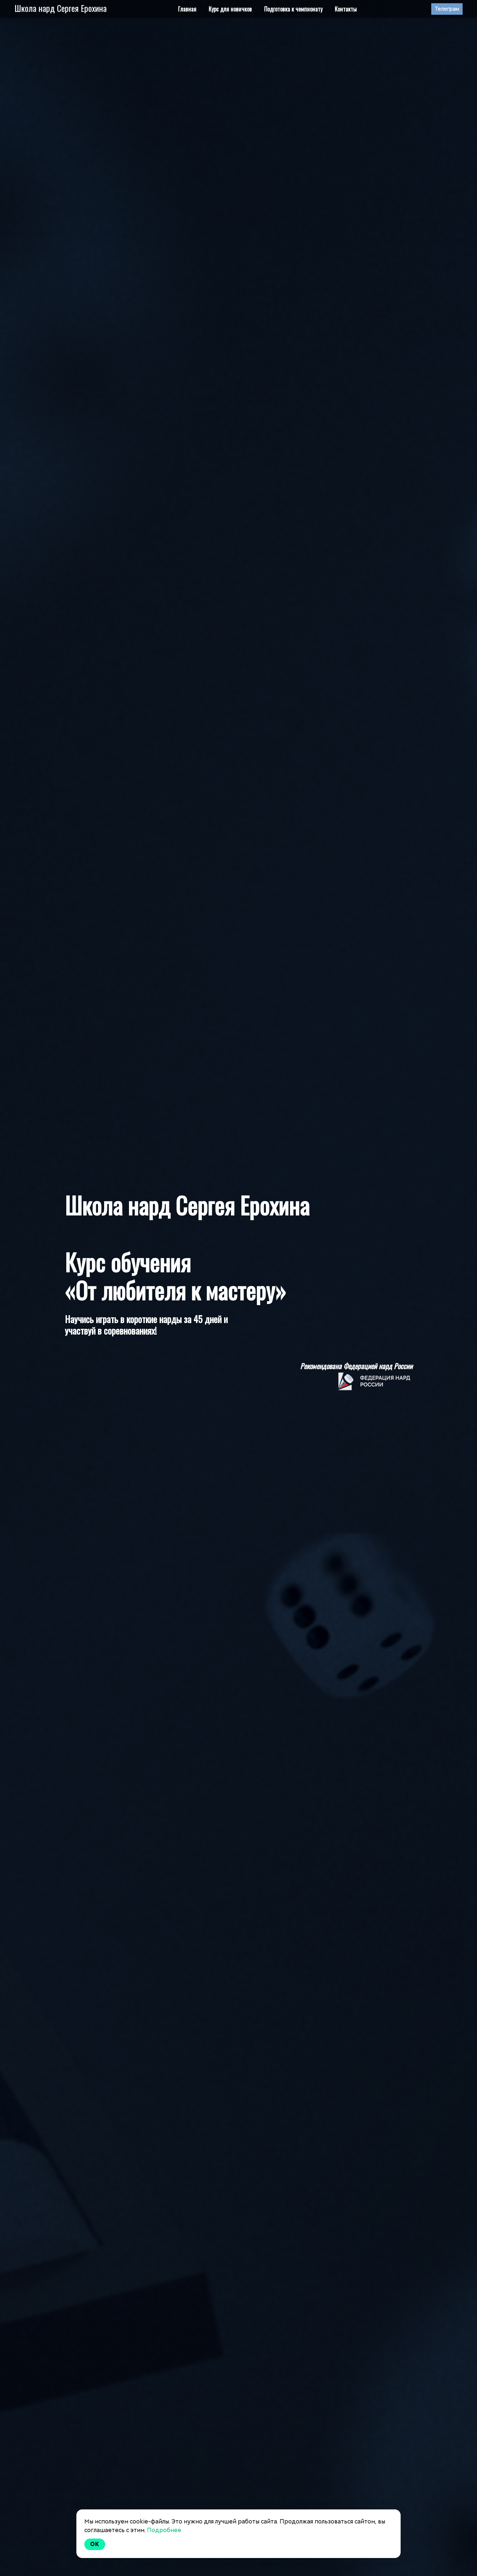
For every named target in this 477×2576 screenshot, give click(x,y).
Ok (94, 2544)
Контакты (346, 9)
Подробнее (164, 2530)
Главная (188, 9)
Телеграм (447, 9)
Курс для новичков (231, 9)
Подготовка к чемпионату (294, 9)
